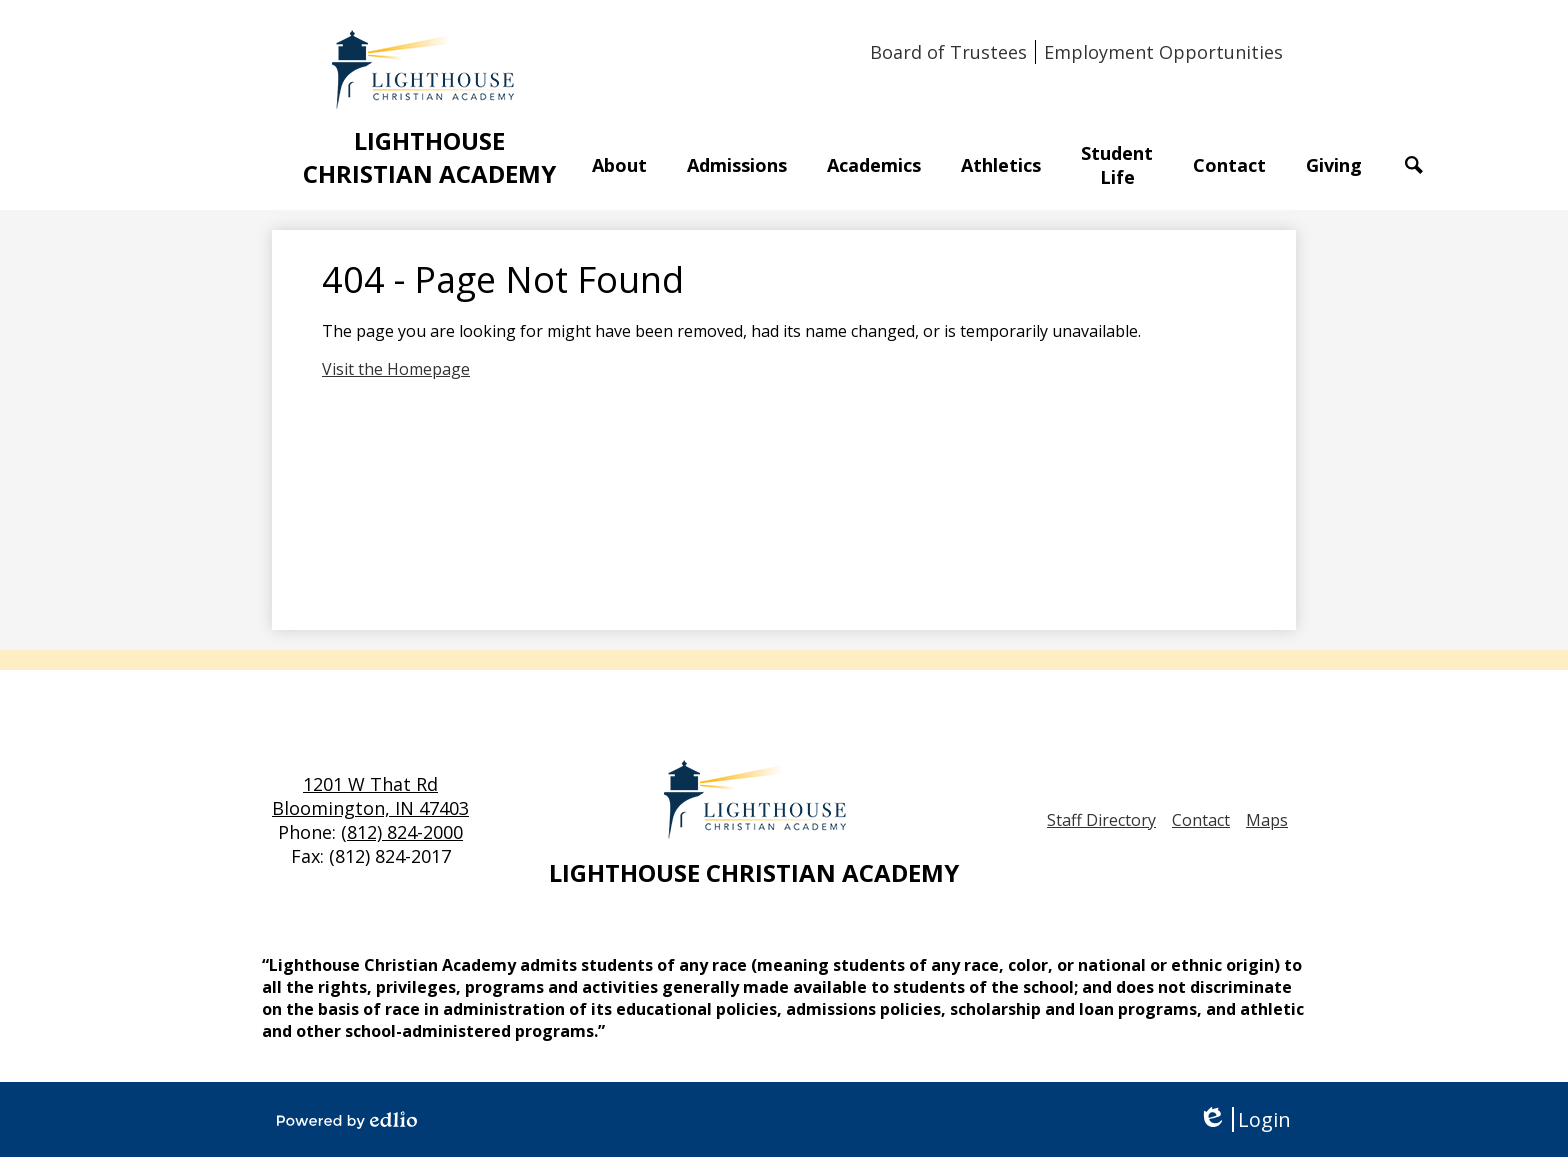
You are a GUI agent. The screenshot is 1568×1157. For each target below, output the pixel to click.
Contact (1201, 820)
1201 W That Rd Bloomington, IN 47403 (370, 796)
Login (1244, 1119)
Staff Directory (1101, 820)
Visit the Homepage (396, 369)
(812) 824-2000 (402, 832)
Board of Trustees (948, 52)
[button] (619, 165)
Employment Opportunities (1163, 52)
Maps (1267, 820)
